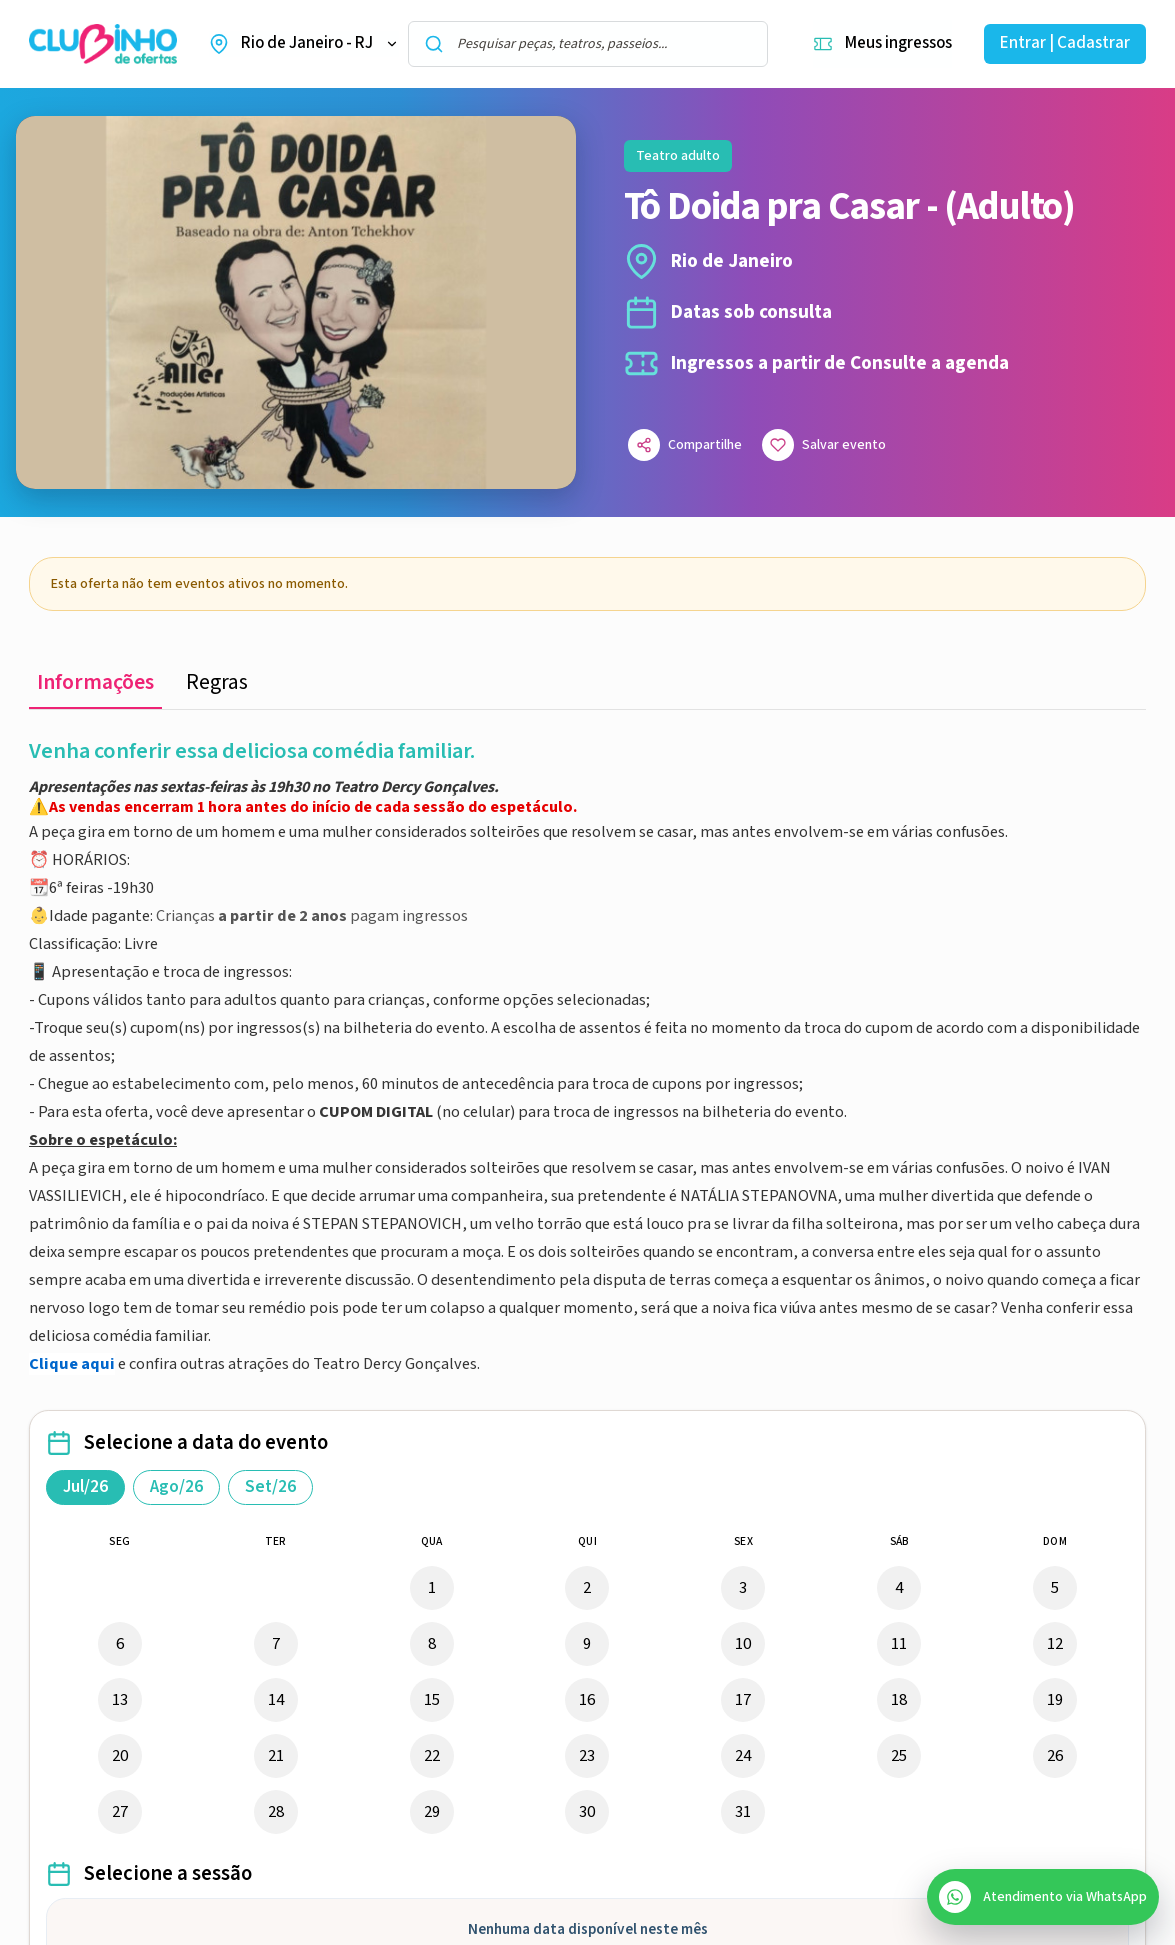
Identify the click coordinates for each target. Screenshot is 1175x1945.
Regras (217, 682)
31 (743, 1812)
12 (1055, 1644)
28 (276, 1812)
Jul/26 (85, 1487)
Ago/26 (176, 1487)
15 (432, 1700)
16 (587, 1700)
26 (1055, 1756)
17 (743, 1700)
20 (120, 1756)
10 (743, 1644)
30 (587, 1812)
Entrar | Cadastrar (1065, 43)
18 (899, 1700)
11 (899, 1644)
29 (432, 1812)
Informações (95, 682)
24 (743, 1756)
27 (120, 1812)
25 (899, 1756)
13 (120, 1700)
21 (276, 1756)
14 (276, 1700)
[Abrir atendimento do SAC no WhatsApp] (1043, 1897)
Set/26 (270, 1487)
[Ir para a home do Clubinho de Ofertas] (103, 44)
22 (432, 1756)
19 (1055, 1700)
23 (587, 1756)
